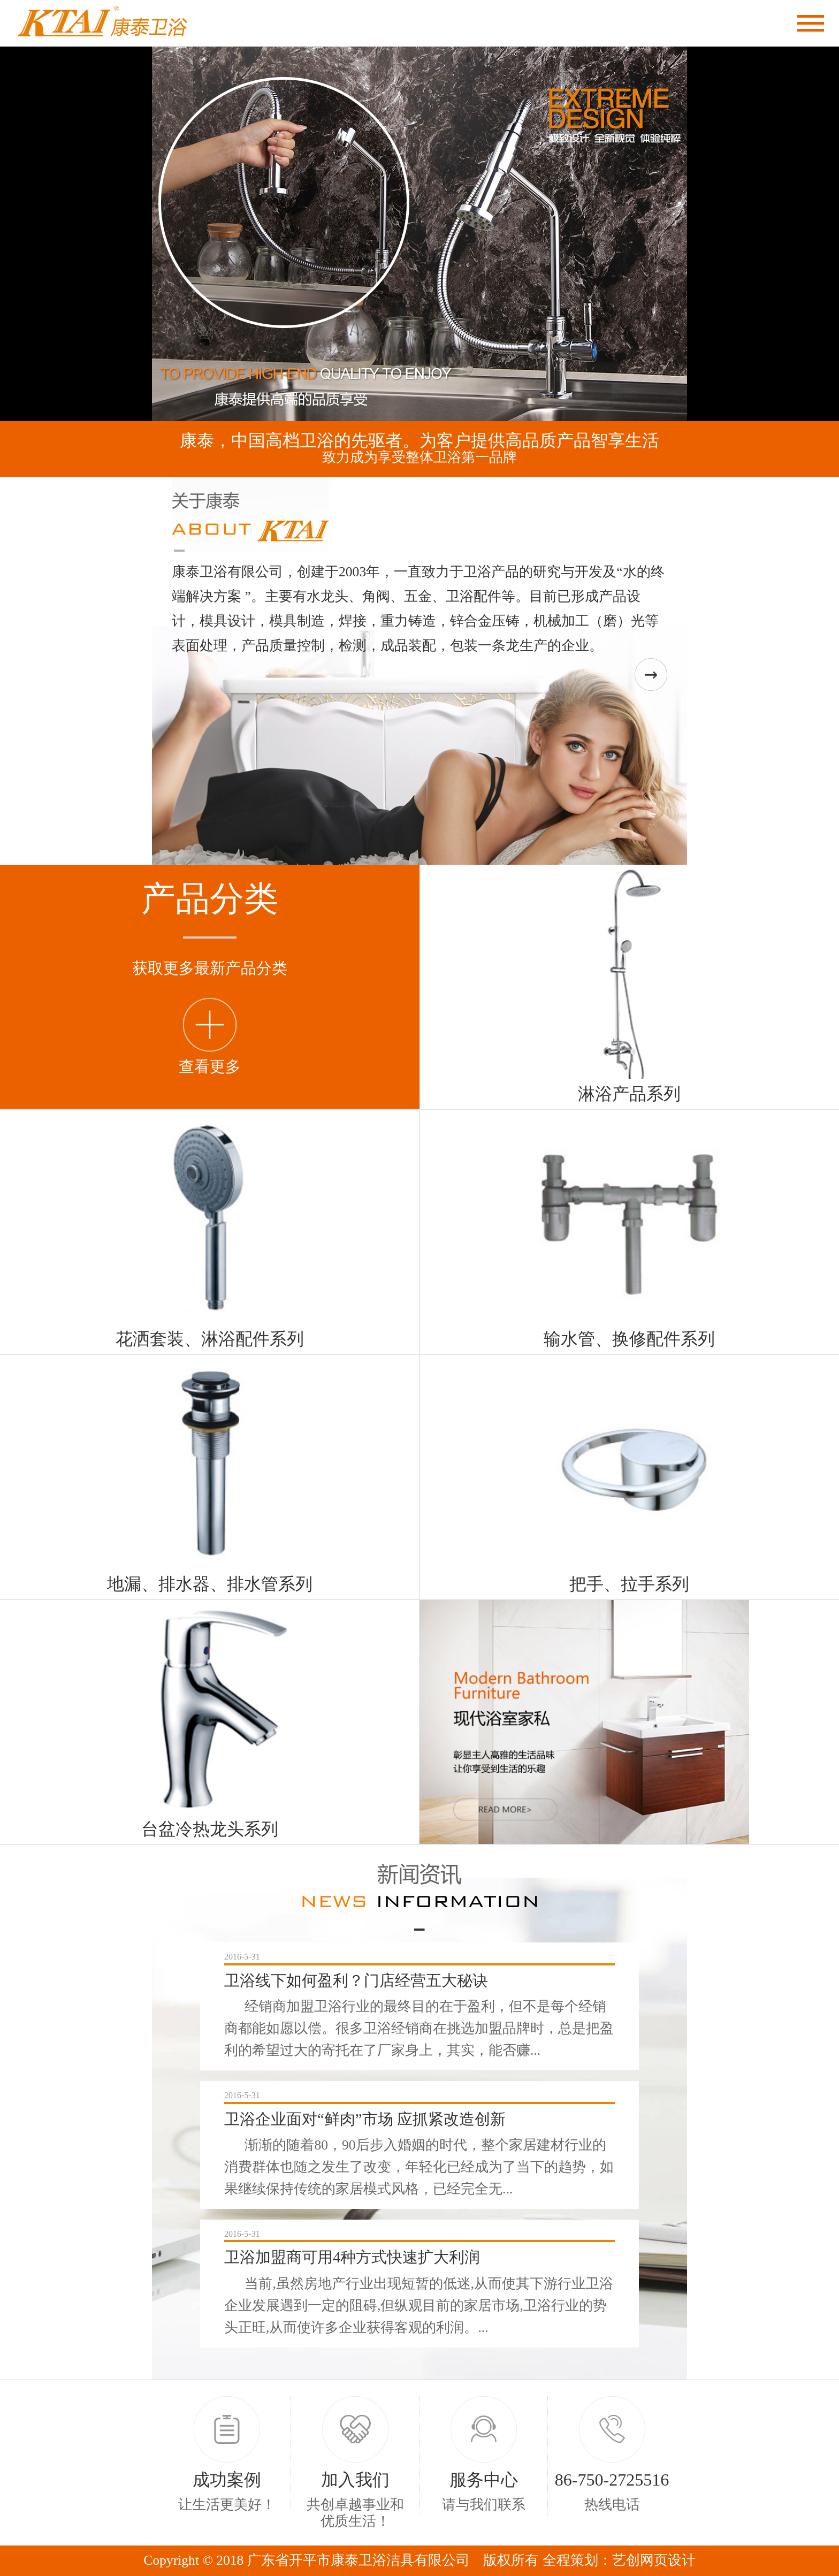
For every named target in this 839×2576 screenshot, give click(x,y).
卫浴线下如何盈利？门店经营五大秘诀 (356, 1980)
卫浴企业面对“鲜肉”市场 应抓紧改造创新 (365, 2119)
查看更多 (210, 1066)
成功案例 (227, 2479)
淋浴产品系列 (629, 1093)
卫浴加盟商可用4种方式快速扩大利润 (352, 2257)
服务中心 (483, 2479)
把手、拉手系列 (629, 1584)
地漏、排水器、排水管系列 (209, 1584)
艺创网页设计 (654, 2560)
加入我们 (355, 2479)
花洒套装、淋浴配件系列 (210, 1338)
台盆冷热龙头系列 (209, 1829)
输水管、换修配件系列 (629, 1338)
